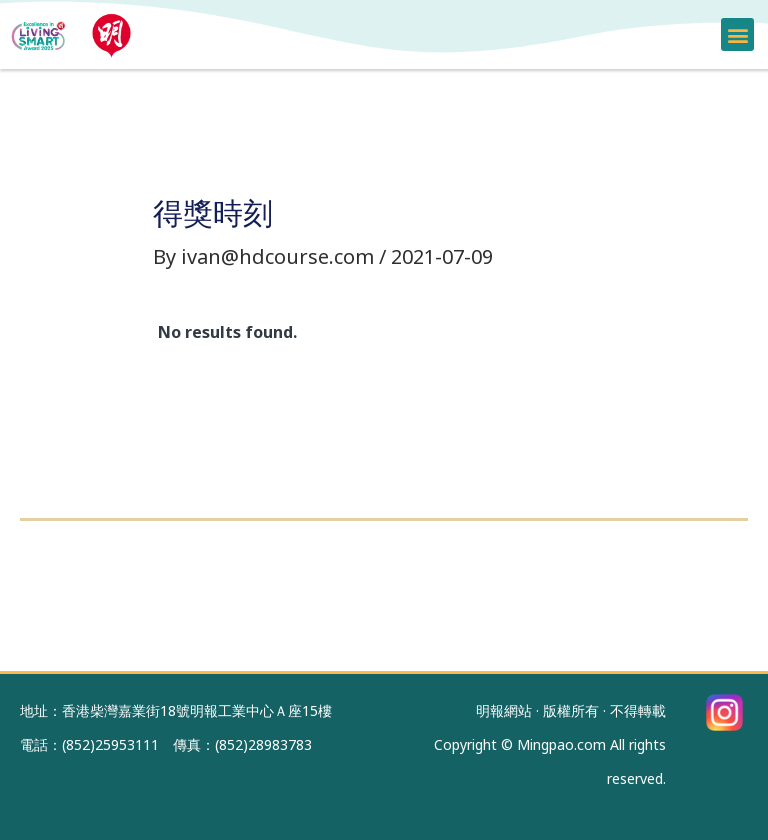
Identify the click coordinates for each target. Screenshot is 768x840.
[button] (737, 34)
